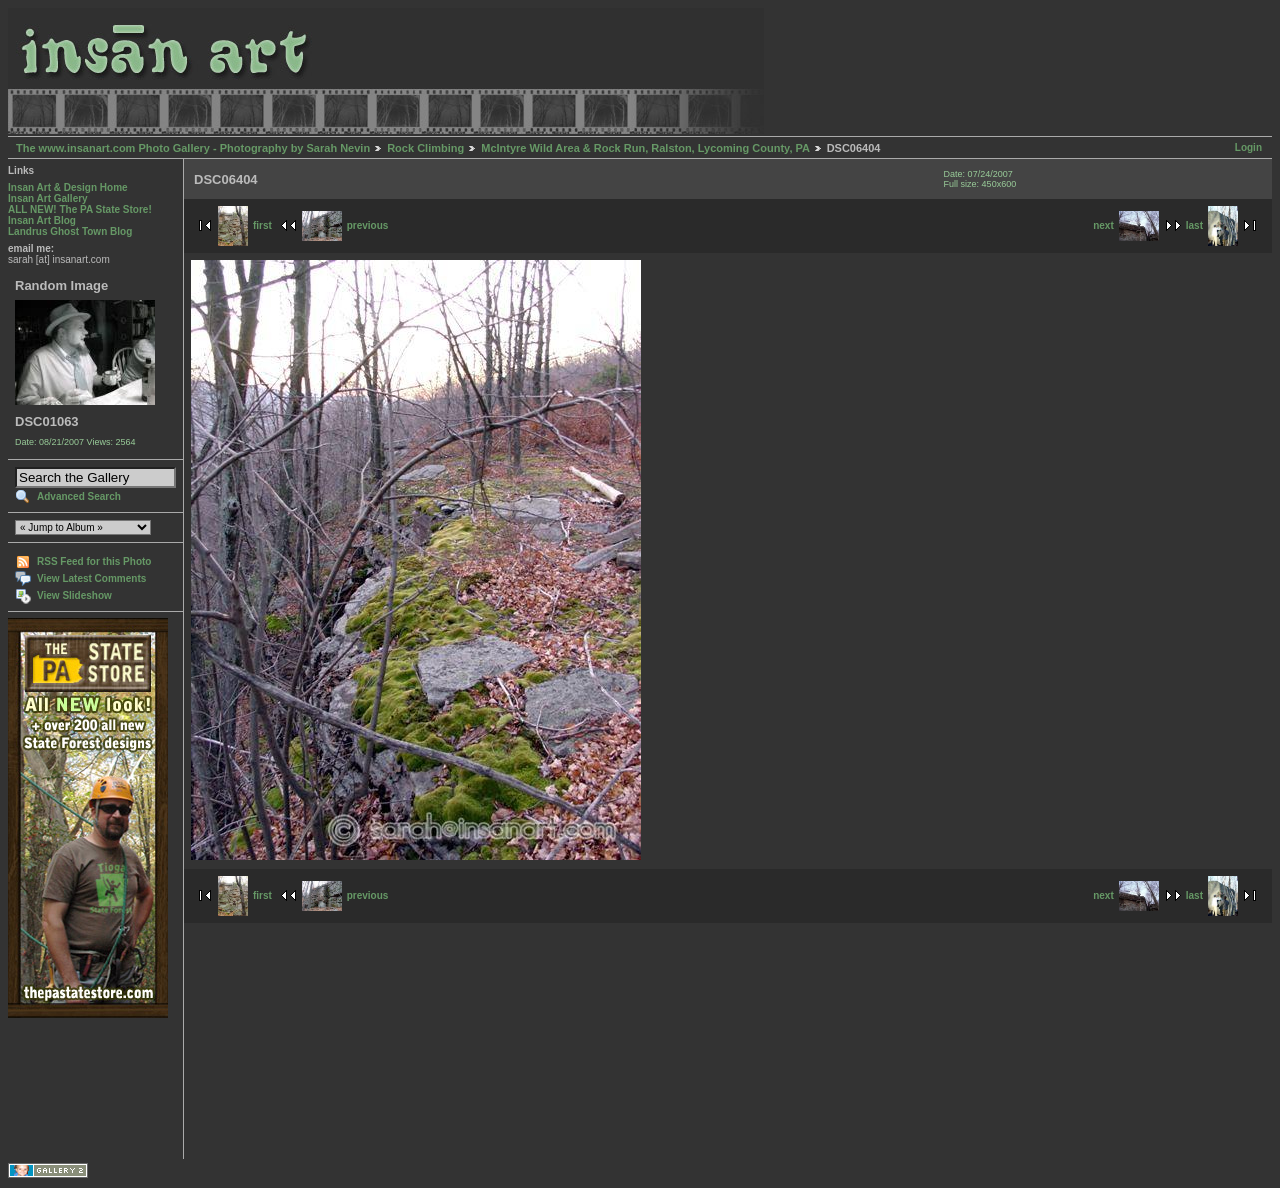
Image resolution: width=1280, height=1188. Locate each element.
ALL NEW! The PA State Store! (80, 209)
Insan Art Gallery (48, 198)
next (1126, 225)
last (1212, 225)
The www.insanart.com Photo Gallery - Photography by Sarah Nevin (193, 148)
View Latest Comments (91, 578)
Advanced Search (79, 496)
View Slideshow (74, 595)
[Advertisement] (70, 1088)
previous (345, 225)
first (245, 225)
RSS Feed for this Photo (94, 561)
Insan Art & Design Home (68, 187)
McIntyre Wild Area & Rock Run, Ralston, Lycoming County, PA (645, 148)
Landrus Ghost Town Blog (70, 231)
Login (1248, 147)
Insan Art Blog (42, 220)
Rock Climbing (425, 148)
